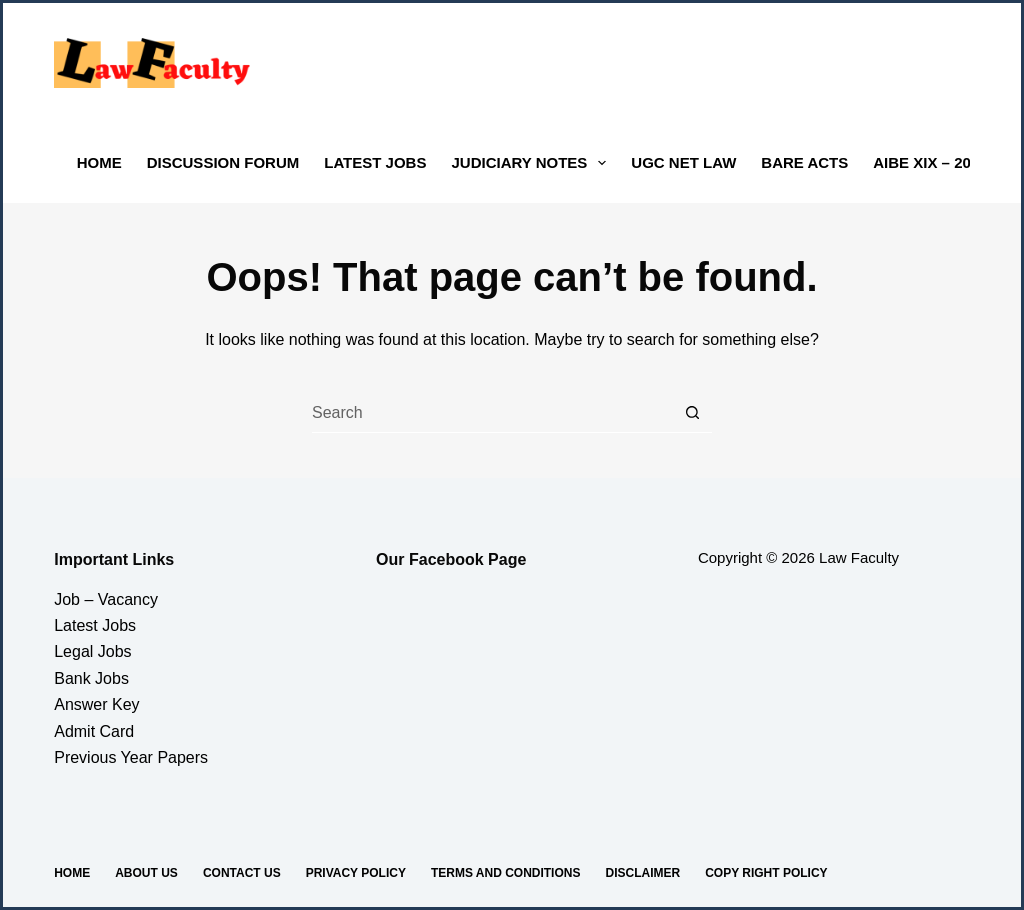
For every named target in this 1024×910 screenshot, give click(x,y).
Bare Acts (804, 162)
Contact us (242, 873)
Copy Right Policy (766, 873)
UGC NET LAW (683, 162)
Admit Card (94, 731)
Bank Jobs (91, 678)
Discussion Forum (223, 162)
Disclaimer (642, 873)
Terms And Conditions (506, 873)
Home (99, 162)
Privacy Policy (356, 873)
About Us (146, 873)
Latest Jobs (375, 162)
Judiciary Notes (532, 163)
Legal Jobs (92, 651)
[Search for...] (492, 413)
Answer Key (96, 704)
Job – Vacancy (106, 599)
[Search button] (692, 413)
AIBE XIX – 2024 (930, 162)
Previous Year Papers (131, 757)
